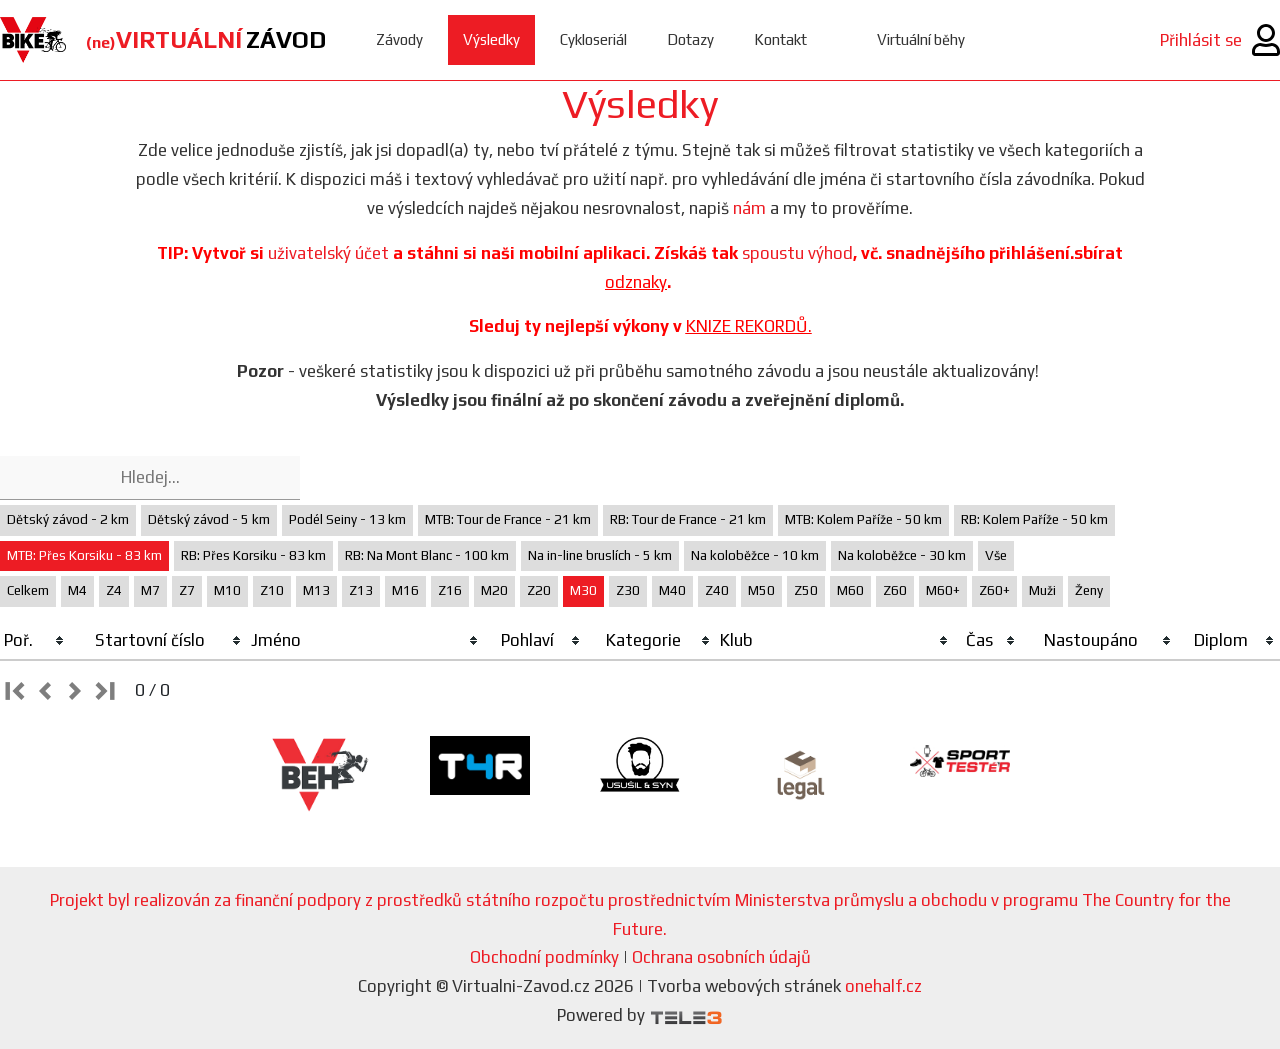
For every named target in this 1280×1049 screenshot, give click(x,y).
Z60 (895, 590)
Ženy (1089, 590)
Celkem (28, 590)
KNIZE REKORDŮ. (749, 326)
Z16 (450, 590)
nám (749, 208)
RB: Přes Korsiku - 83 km (253, 555)
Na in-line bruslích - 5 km (600, 555)
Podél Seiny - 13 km (347, 519)
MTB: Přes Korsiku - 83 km (84, 555)
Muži (1042, 590)
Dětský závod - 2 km (68, 519)
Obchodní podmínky (544, 957)
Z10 (272, 590)
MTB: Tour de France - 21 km (508, 519)
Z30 (628, 590)
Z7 (187, 590)
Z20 (539, 590)
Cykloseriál (593, 39)
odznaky (636, 282)
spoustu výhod (797, 253)
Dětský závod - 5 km (209, 519)
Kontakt (780, 39)
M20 (494, 590)
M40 (672, 590)
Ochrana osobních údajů (721, 957)
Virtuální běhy (921, 39)
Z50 (806, 590)
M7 (150, 590)
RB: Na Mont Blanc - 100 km (427, 555)
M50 (761, 590)
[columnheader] (35, 641)
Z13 (361, 590)
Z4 (114, 590)
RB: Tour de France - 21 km (688, 519)
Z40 (717, 590)
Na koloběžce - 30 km (902, 555)
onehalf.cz (883, 986)
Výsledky (491, 39)
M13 (316, 590)
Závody (399, 39)
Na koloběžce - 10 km (755, 555)
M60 (850, 590)
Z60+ (994, 590)
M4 (77, 590)
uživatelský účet (328, 253)
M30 (583, 590)
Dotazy (690, 39)
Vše (996, 555)
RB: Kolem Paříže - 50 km (1034, 519)
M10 (227, 590)
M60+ (943, 590)
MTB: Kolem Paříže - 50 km (863, 519)
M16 (405, 590)
